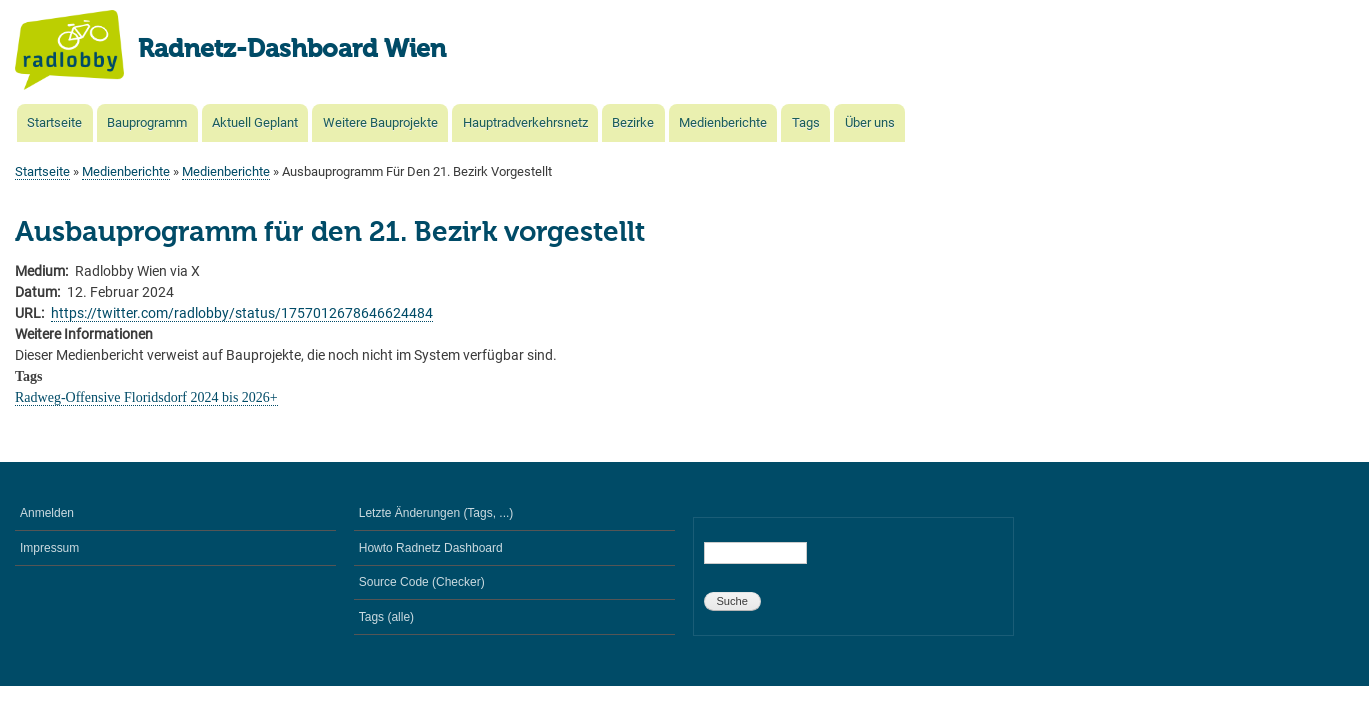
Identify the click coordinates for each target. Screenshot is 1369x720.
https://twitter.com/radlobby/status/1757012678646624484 (242, 313)
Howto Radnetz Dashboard (431, 548)
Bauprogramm (147, 122)
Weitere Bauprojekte (380, 122)
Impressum (49, 548)
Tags (806, 122)
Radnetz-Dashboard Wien (292, 50)
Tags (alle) (386, 617)
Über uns (870, 122)
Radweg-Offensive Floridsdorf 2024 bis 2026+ (146, 397)
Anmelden (47, 513)
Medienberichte (723, 122)
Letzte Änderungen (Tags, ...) (436, 513)
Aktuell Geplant (255, 122)
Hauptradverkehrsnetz (525, 122)
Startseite (54, 122)
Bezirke (633, 122)
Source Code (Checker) (422, 582)
